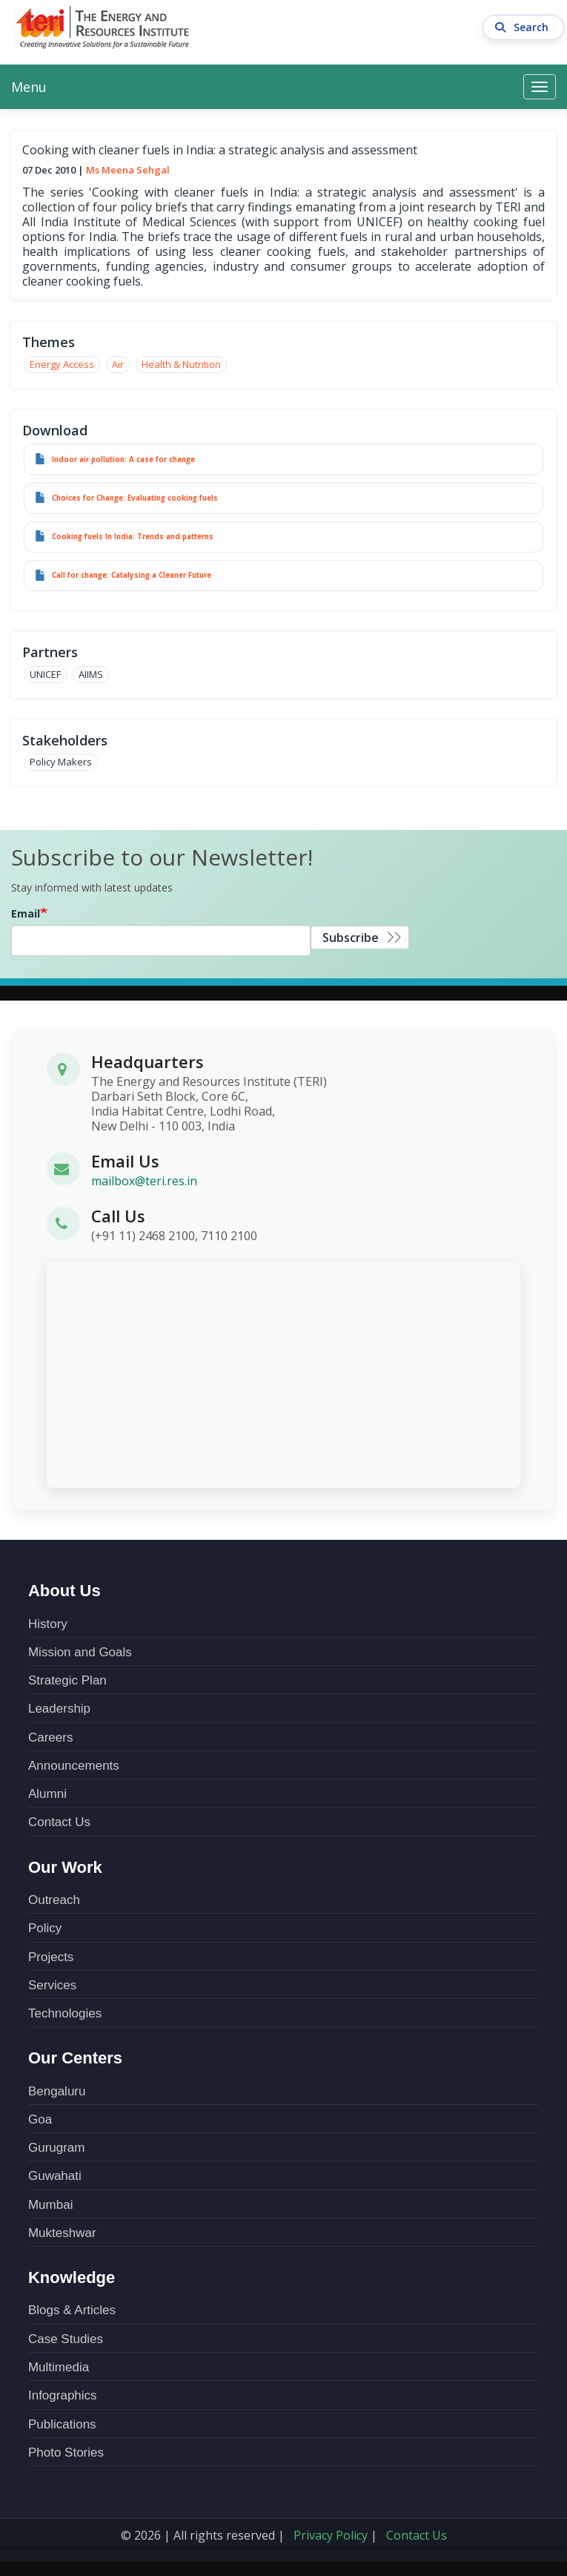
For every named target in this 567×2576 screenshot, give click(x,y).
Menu (29, 87)
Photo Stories (66, 2452)
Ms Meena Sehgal (128, 170)
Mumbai (50, 2205)
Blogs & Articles (72, 2310)
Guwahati (55, 2176)
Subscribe (350, 937)
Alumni (47, 1794)
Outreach (54, 1900)
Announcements (73, 1766)
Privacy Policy (331, 2535)
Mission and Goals (80, 1652)
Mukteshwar (62, 2233)
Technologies (65, 2013)
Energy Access (62, 364)
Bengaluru (57, 2091)
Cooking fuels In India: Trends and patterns (132, 536)
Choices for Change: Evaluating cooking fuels (135, 498)
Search (523, 27)
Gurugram (56, 2148)
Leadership (59, 1709)
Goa (40, 2119)
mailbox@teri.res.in (144, 1181)
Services (52, 1985)
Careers (50, 1737)
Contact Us (59, 1822)
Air (118, 364)
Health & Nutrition (181, 364)
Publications (62, 2424)
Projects (50, 1957)
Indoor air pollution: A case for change (123, 459)
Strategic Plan (67, 1680)
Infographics (62, 2395)
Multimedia (58, 2367)
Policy (45, 1928)
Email (25, 913)
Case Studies (65, 2339)
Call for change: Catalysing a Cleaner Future (131, 575)
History (47, 1624)
